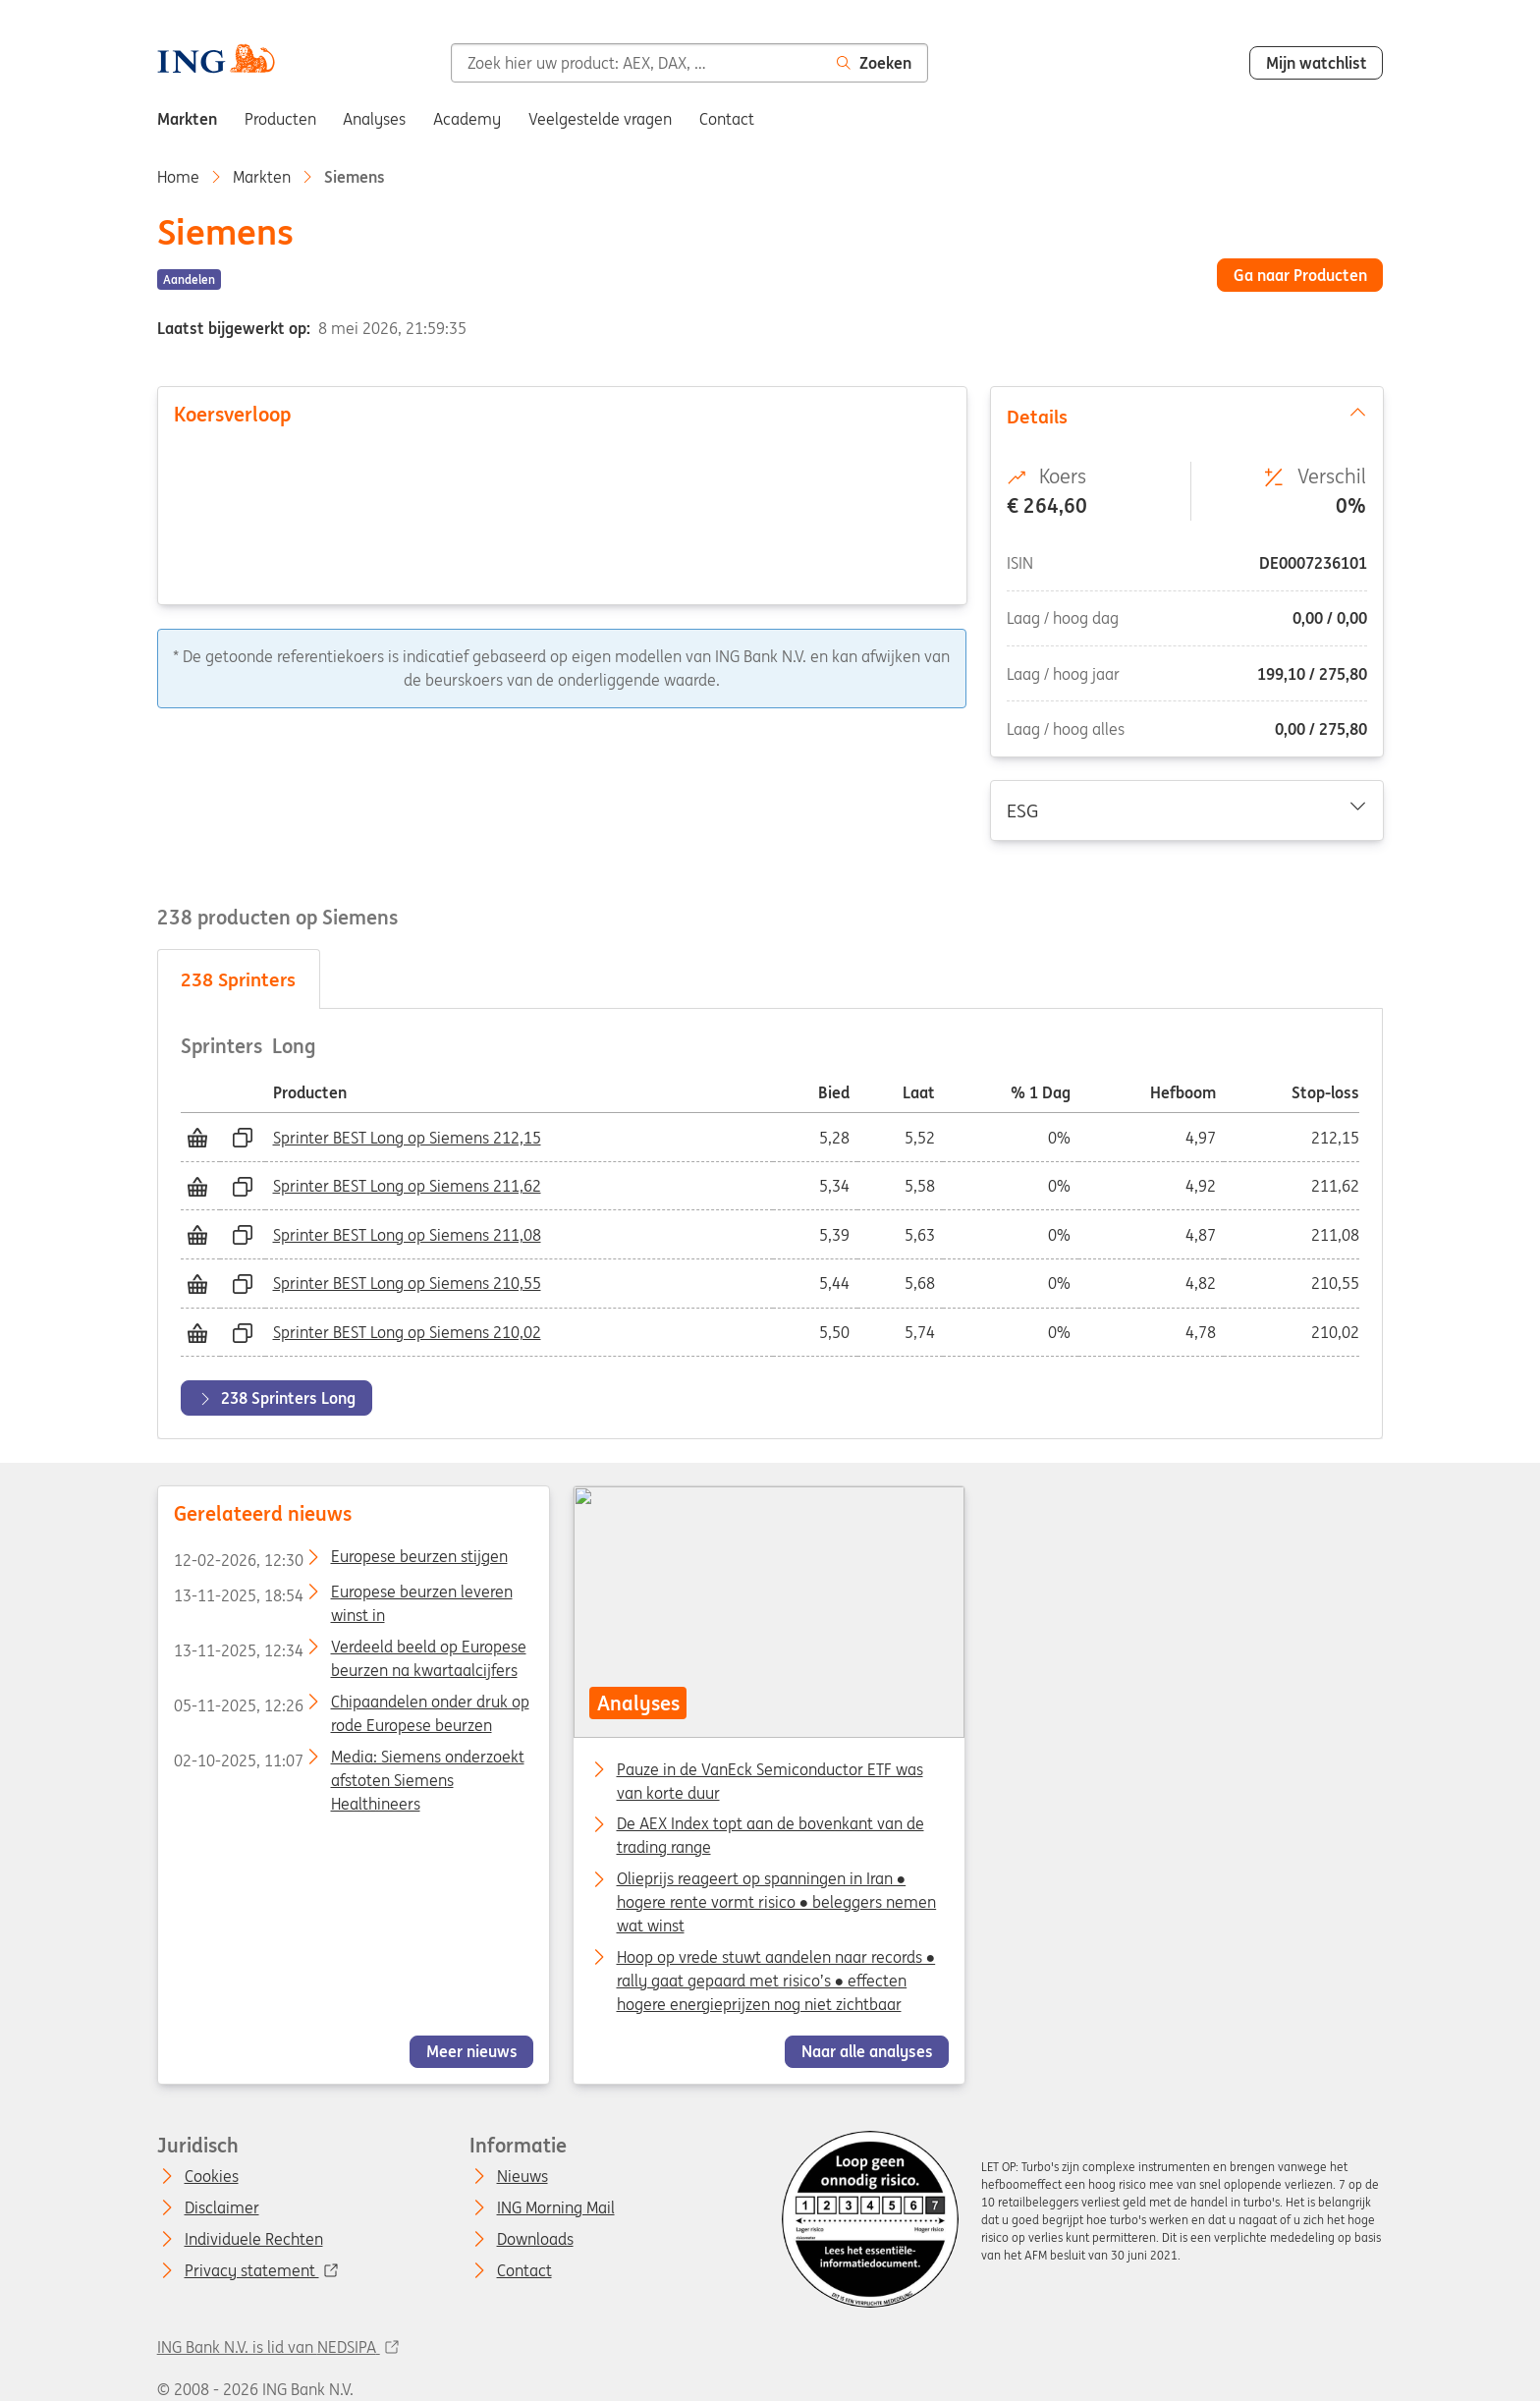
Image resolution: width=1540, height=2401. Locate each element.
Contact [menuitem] (726, 119)
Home (178, 177)
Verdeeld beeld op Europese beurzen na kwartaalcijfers (349, 1650)
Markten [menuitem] (187, 119)
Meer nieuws (471, 2052)
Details (1186, 415)
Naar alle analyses (867, 2052)
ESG (1186, 809)
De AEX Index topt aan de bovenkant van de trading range (770, 1826)
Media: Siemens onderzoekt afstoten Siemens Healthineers (348, 1760)
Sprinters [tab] (238, 979)
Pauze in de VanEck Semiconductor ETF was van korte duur (770, 1771)
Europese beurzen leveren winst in (342, 1595)
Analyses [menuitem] (374, 119)
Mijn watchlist (1316, 63)
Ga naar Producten (1300, 275)
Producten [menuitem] (280, 119)
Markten (262, 177)
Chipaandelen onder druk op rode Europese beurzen (350, 1705)
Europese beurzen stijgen (340, 1560)
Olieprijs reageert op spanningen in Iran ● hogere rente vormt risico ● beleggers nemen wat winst (777, 1880)
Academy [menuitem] (467, 119)
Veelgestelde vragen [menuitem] (600, 119)
